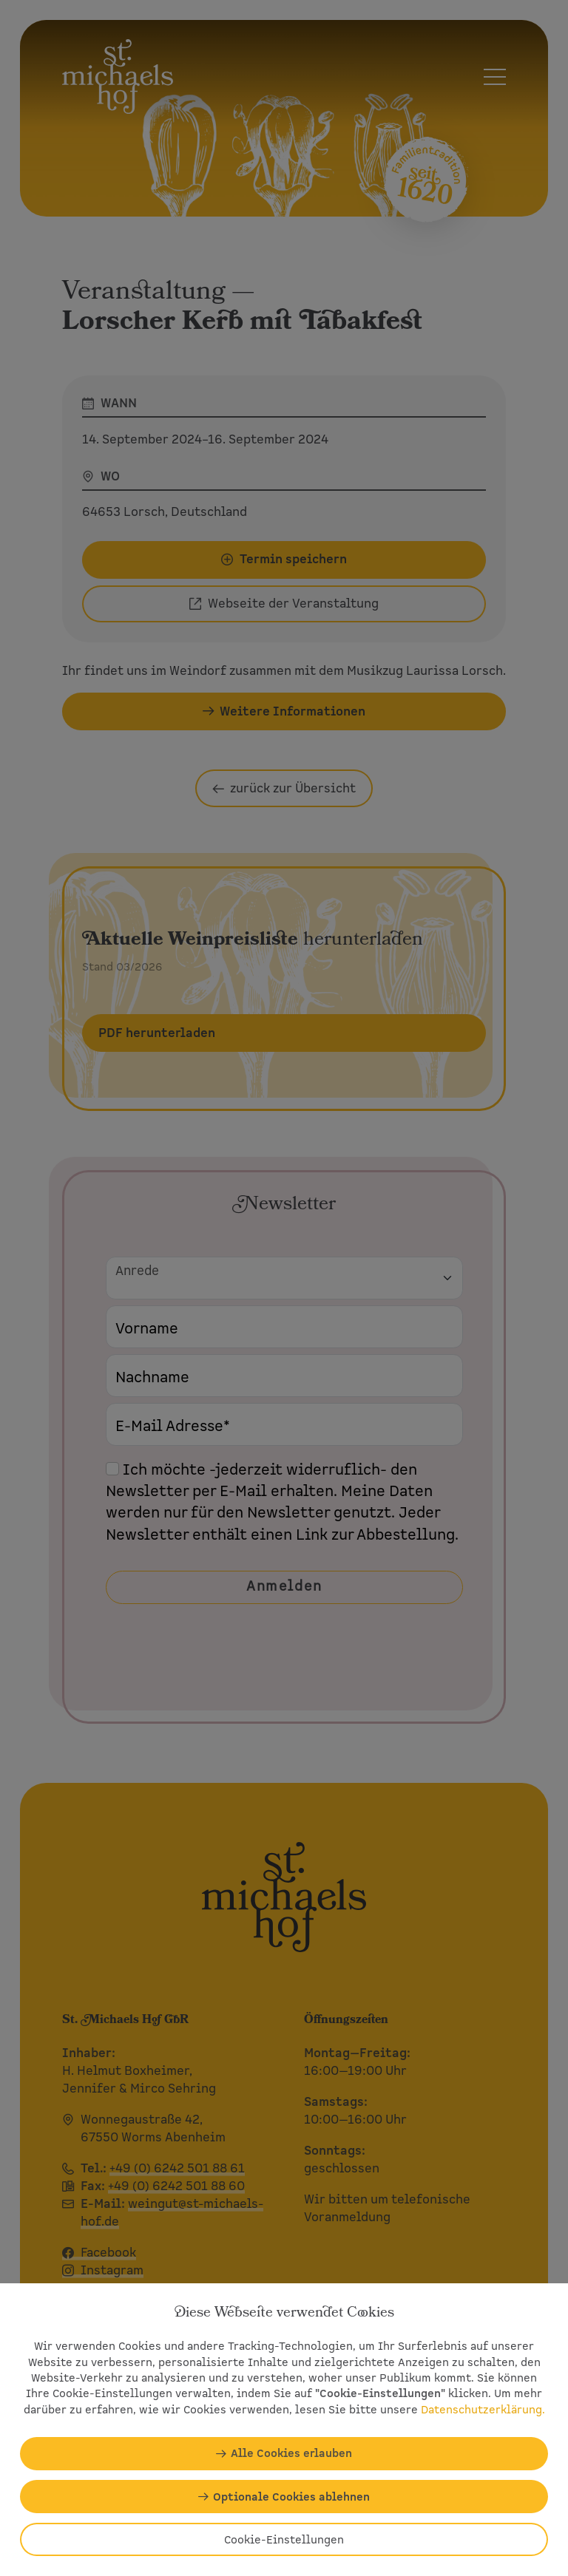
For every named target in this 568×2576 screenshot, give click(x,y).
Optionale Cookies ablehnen (291, 2497)
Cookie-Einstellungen (284, 2539)
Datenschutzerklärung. (483, 2409)
